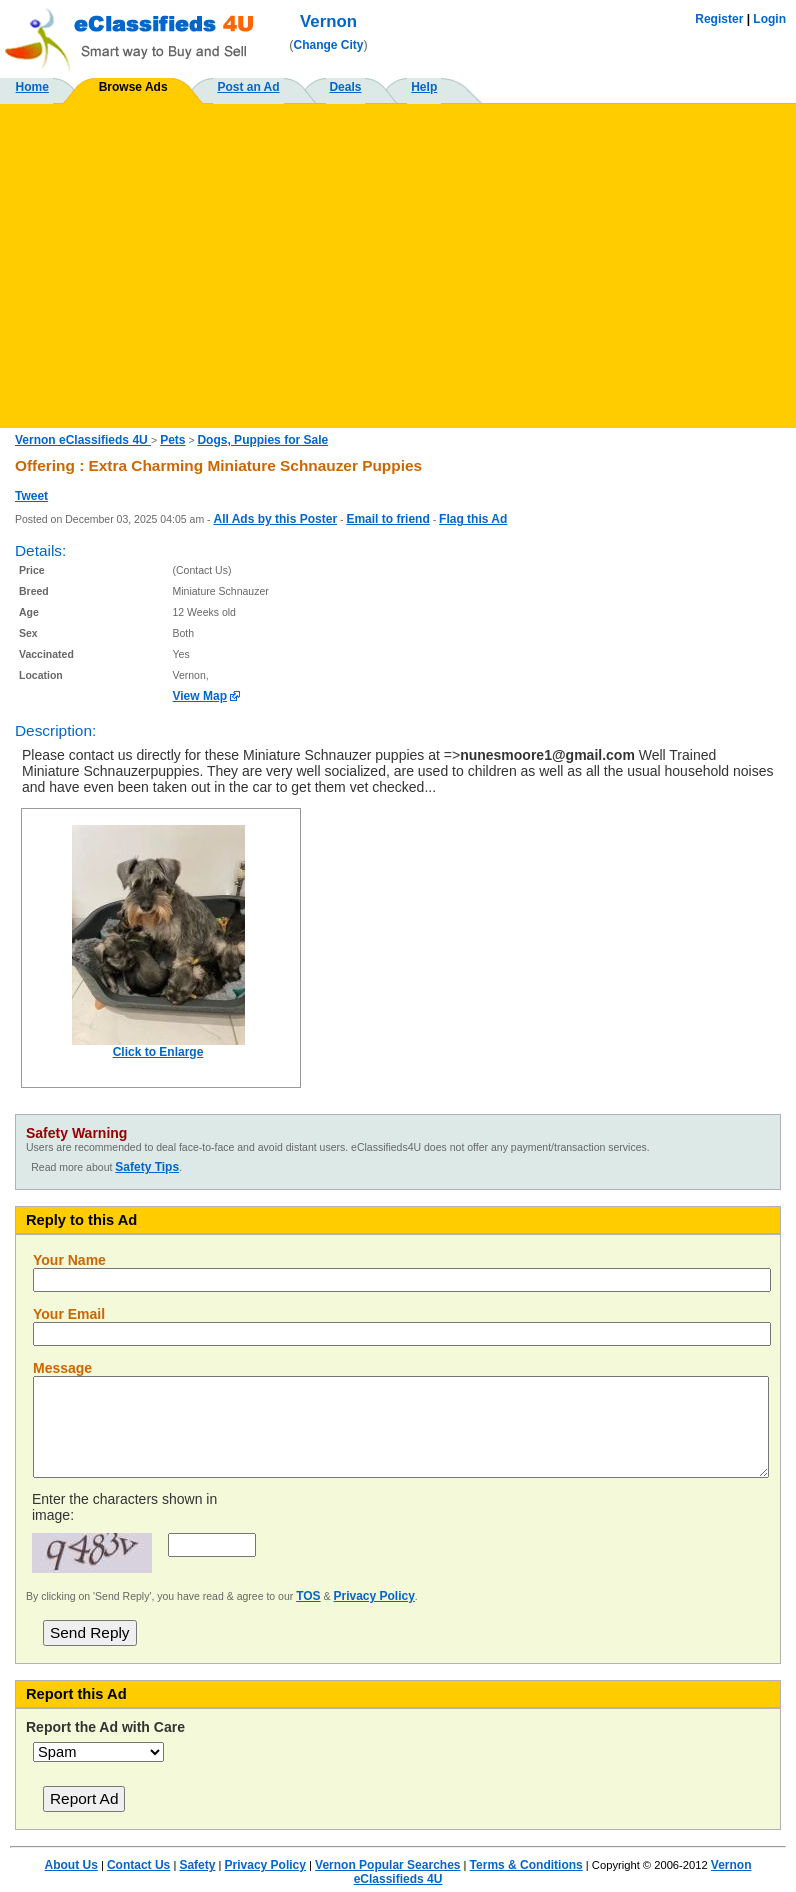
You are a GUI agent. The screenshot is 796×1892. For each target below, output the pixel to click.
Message (62, 1368)
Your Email (69, 1314)
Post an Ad (248, 87)
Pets (172, 440)
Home (32, 87)
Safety (197, 1865)
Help (424, 87)
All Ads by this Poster (275, 519)
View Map (200, 696)
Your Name (69, 1260)
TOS (308, 1596)
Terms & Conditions (526, 1865)
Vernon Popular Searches (387, 1865)
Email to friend (387, 519)
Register (719, 19)
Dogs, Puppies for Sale (262, 440)
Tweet (31, 496)
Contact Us (138, 1865)
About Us (71, 1865)
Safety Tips (147, 1167)
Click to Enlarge (158, 1052)
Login (769, 19)
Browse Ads (133, 87)
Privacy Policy (373, 1596)
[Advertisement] (398, 258)
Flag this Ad (473, 519)
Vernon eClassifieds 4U (83, 440)
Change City (329, 45)
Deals (345, 87)
